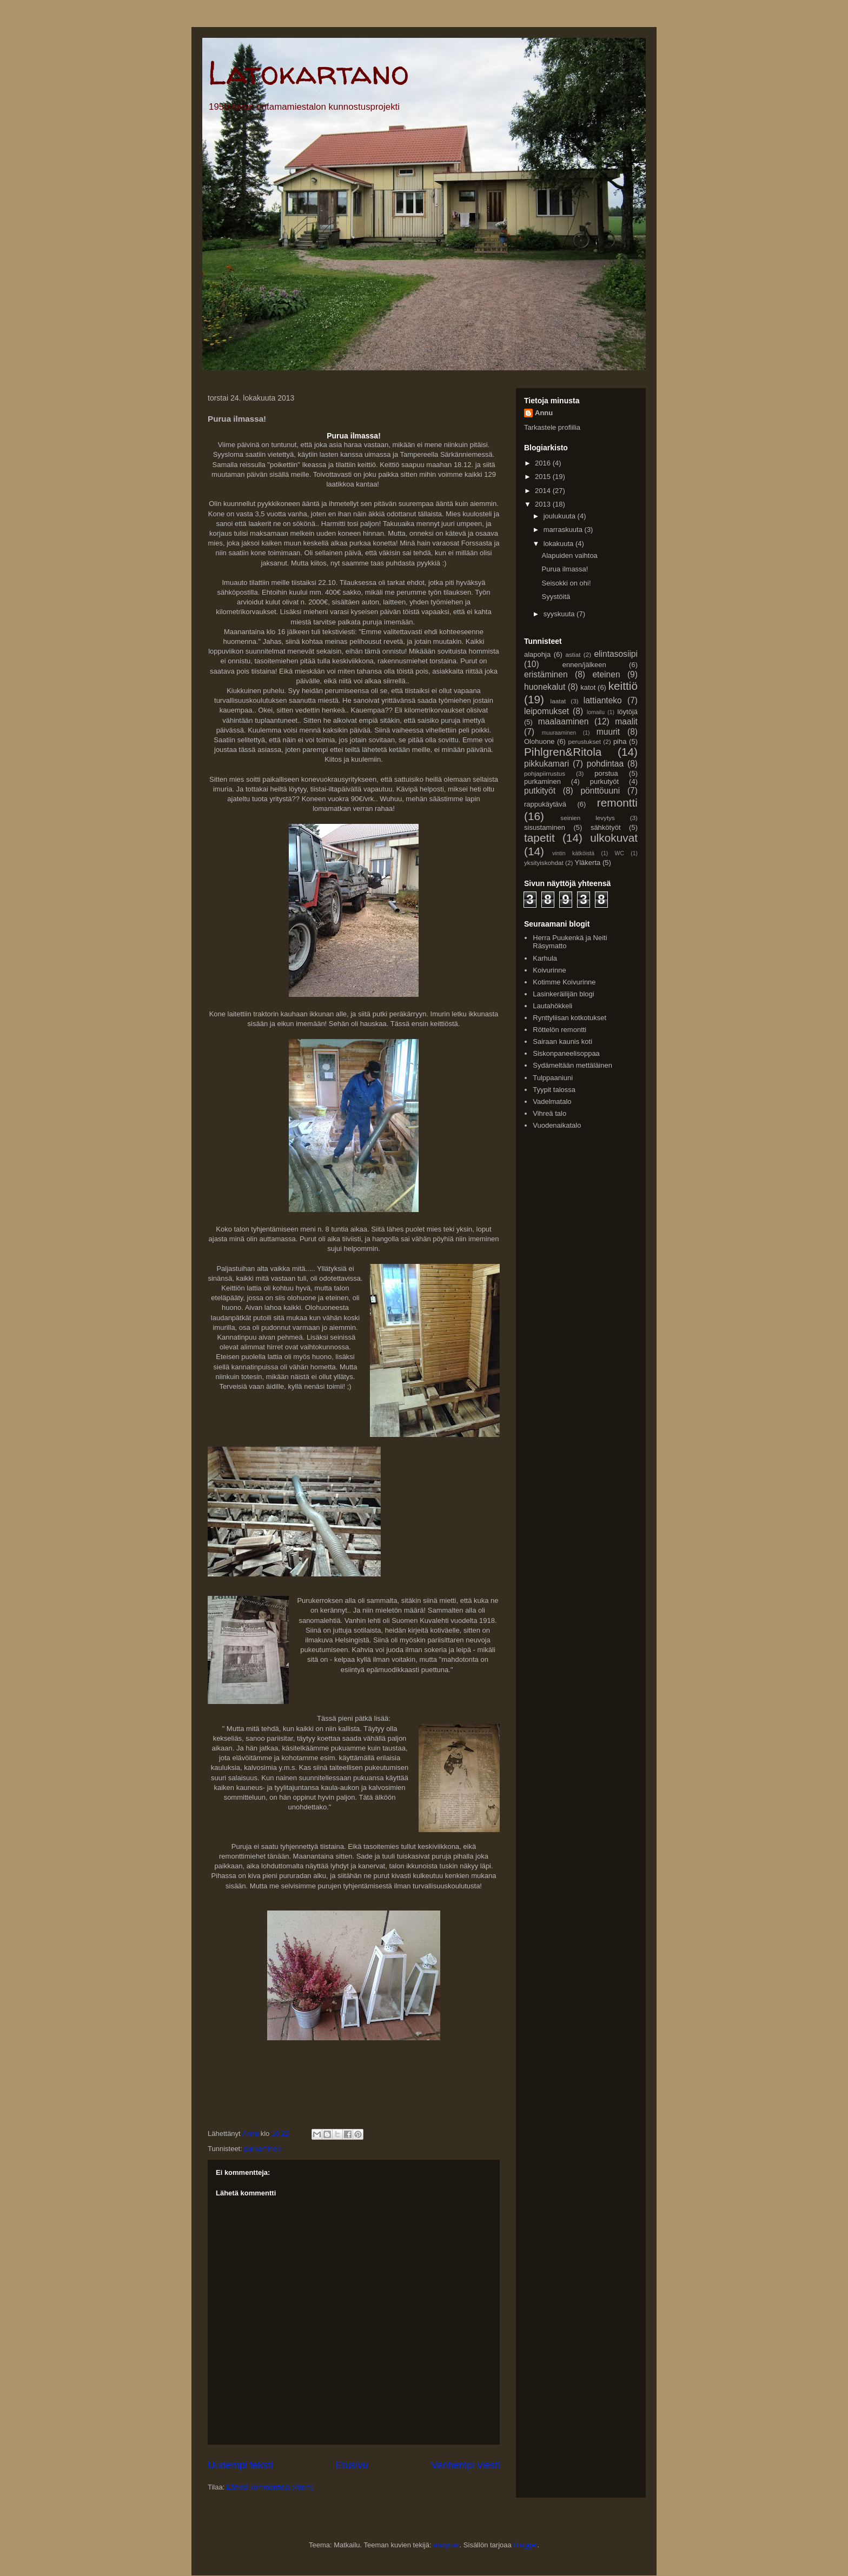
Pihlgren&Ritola (562, 751)
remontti (617, 802)
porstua (606, 773)
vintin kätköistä (573, 853)
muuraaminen (559, 733)
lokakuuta (559, 544)
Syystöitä (555, 597)
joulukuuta (561, 516)
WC (619, 853)
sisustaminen (544, 827)
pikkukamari (546, 763)
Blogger (525, 2545)
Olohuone (539, 741)
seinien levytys (587, 817)
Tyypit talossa (554, 1090)
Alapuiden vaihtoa (569, 555)
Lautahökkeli (552, 1006)
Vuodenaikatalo (557, 1125)
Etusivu (352, 2465)
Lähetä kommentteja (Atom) (270, 2487)
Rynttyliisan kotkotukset (569, 1018)
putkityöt (539, 790)
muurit (608, 731)
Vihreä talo (549, 1113)
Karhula (545, 958)
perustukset (584, 741)
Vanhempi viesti (465, 2465)
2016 (544, 463)
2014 (544, 491)
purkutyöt (604, 781)
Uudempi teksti (240, 2465)
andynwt (446, 2545)
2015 (544, 476)
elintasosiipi (616, 653)
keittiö (623, 686)
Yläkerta (588, 862)
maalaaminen (563, 721)
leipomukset (546, 711)
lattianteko (603, 700)
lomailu (596, 712)
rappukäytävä (545, 804)
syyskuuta (560, 614)
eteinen (606, 674)
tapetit (539, 837)
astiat (572, 654)
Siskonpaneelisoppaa (566, 1053)
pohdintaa (605, 763)
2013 (544, 504)
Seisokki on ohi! (566, 583)
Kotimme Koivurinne (564, 982)
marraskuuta (564, 529)
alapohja (537, 654)
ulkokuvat (614, 837)
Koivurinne (549, 970)
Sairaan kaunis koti (562, 1041)
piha (620, 741)
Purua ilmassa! (564, 569)
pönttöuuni (600, 790)
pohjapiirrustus (544, 773)
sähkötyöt (606, 827)
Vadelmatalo (552, 1101)
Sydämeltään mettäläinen (572, 1065)
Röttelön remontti (559, 1030)
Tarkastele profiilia (552, 427)
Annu (544, 413)
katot (587, 687)
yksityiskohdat (544, 862)
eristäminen (546, 674)
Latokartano (308, 72)
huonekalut (544, 686)
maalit (626, 721)
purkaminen (262, 2149)
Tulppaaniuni (553, 1078)
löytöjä (627, 712)
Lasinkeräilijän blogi (563, 994)
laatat (558, 700)
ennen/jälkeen (584, 665)
